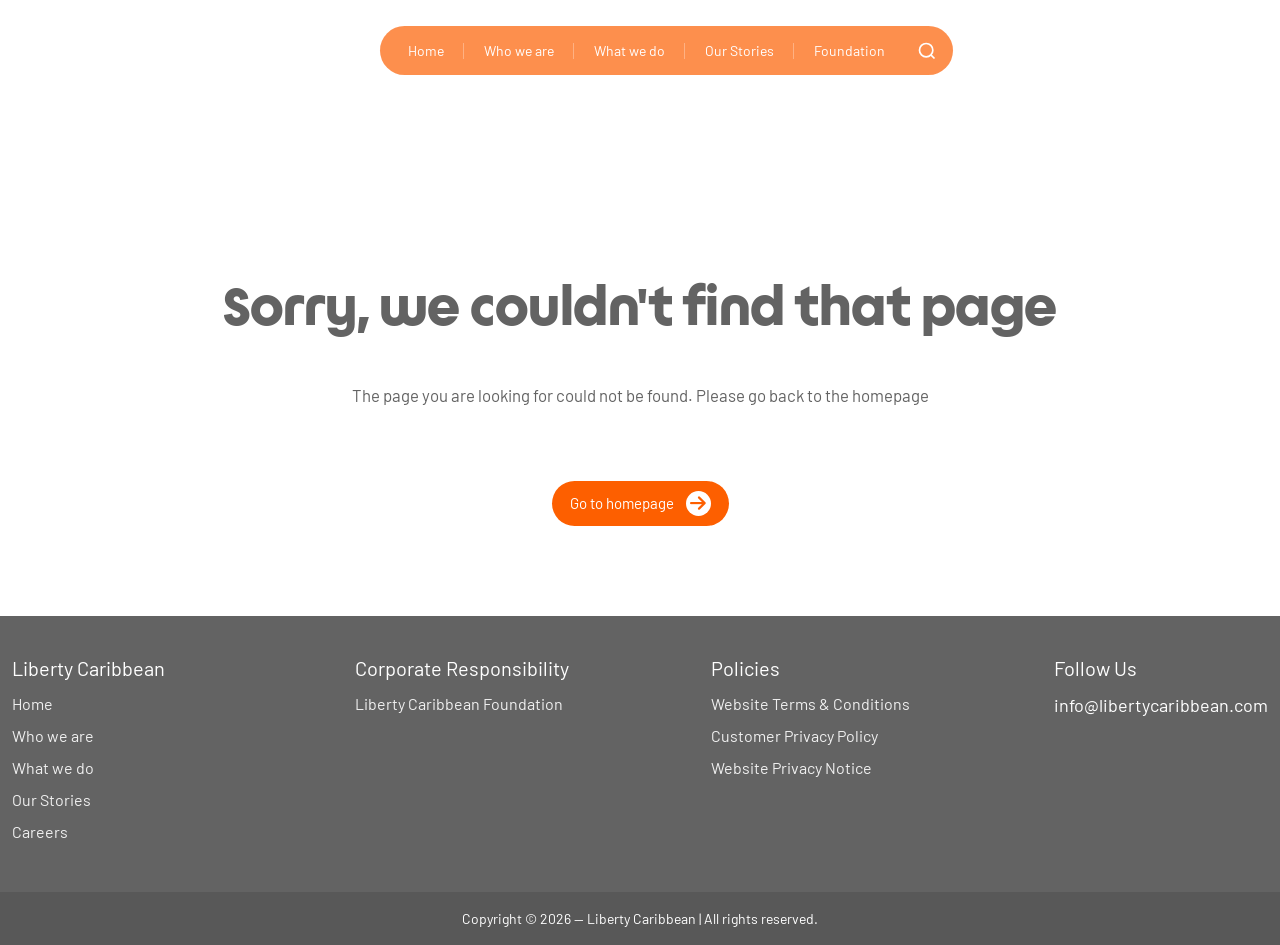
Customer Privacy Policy (794, 735)
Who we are (519, 50)
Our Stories (739, 50)
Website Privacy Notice (791, 767)
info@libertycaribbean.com (1161, 705)
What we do (629, 50)
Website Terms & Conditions (810, 703)
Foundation (849, 50)
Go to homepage (640, 503)
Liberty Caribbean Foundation (459, 703)
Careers (40, 831)
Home (426, 50)
